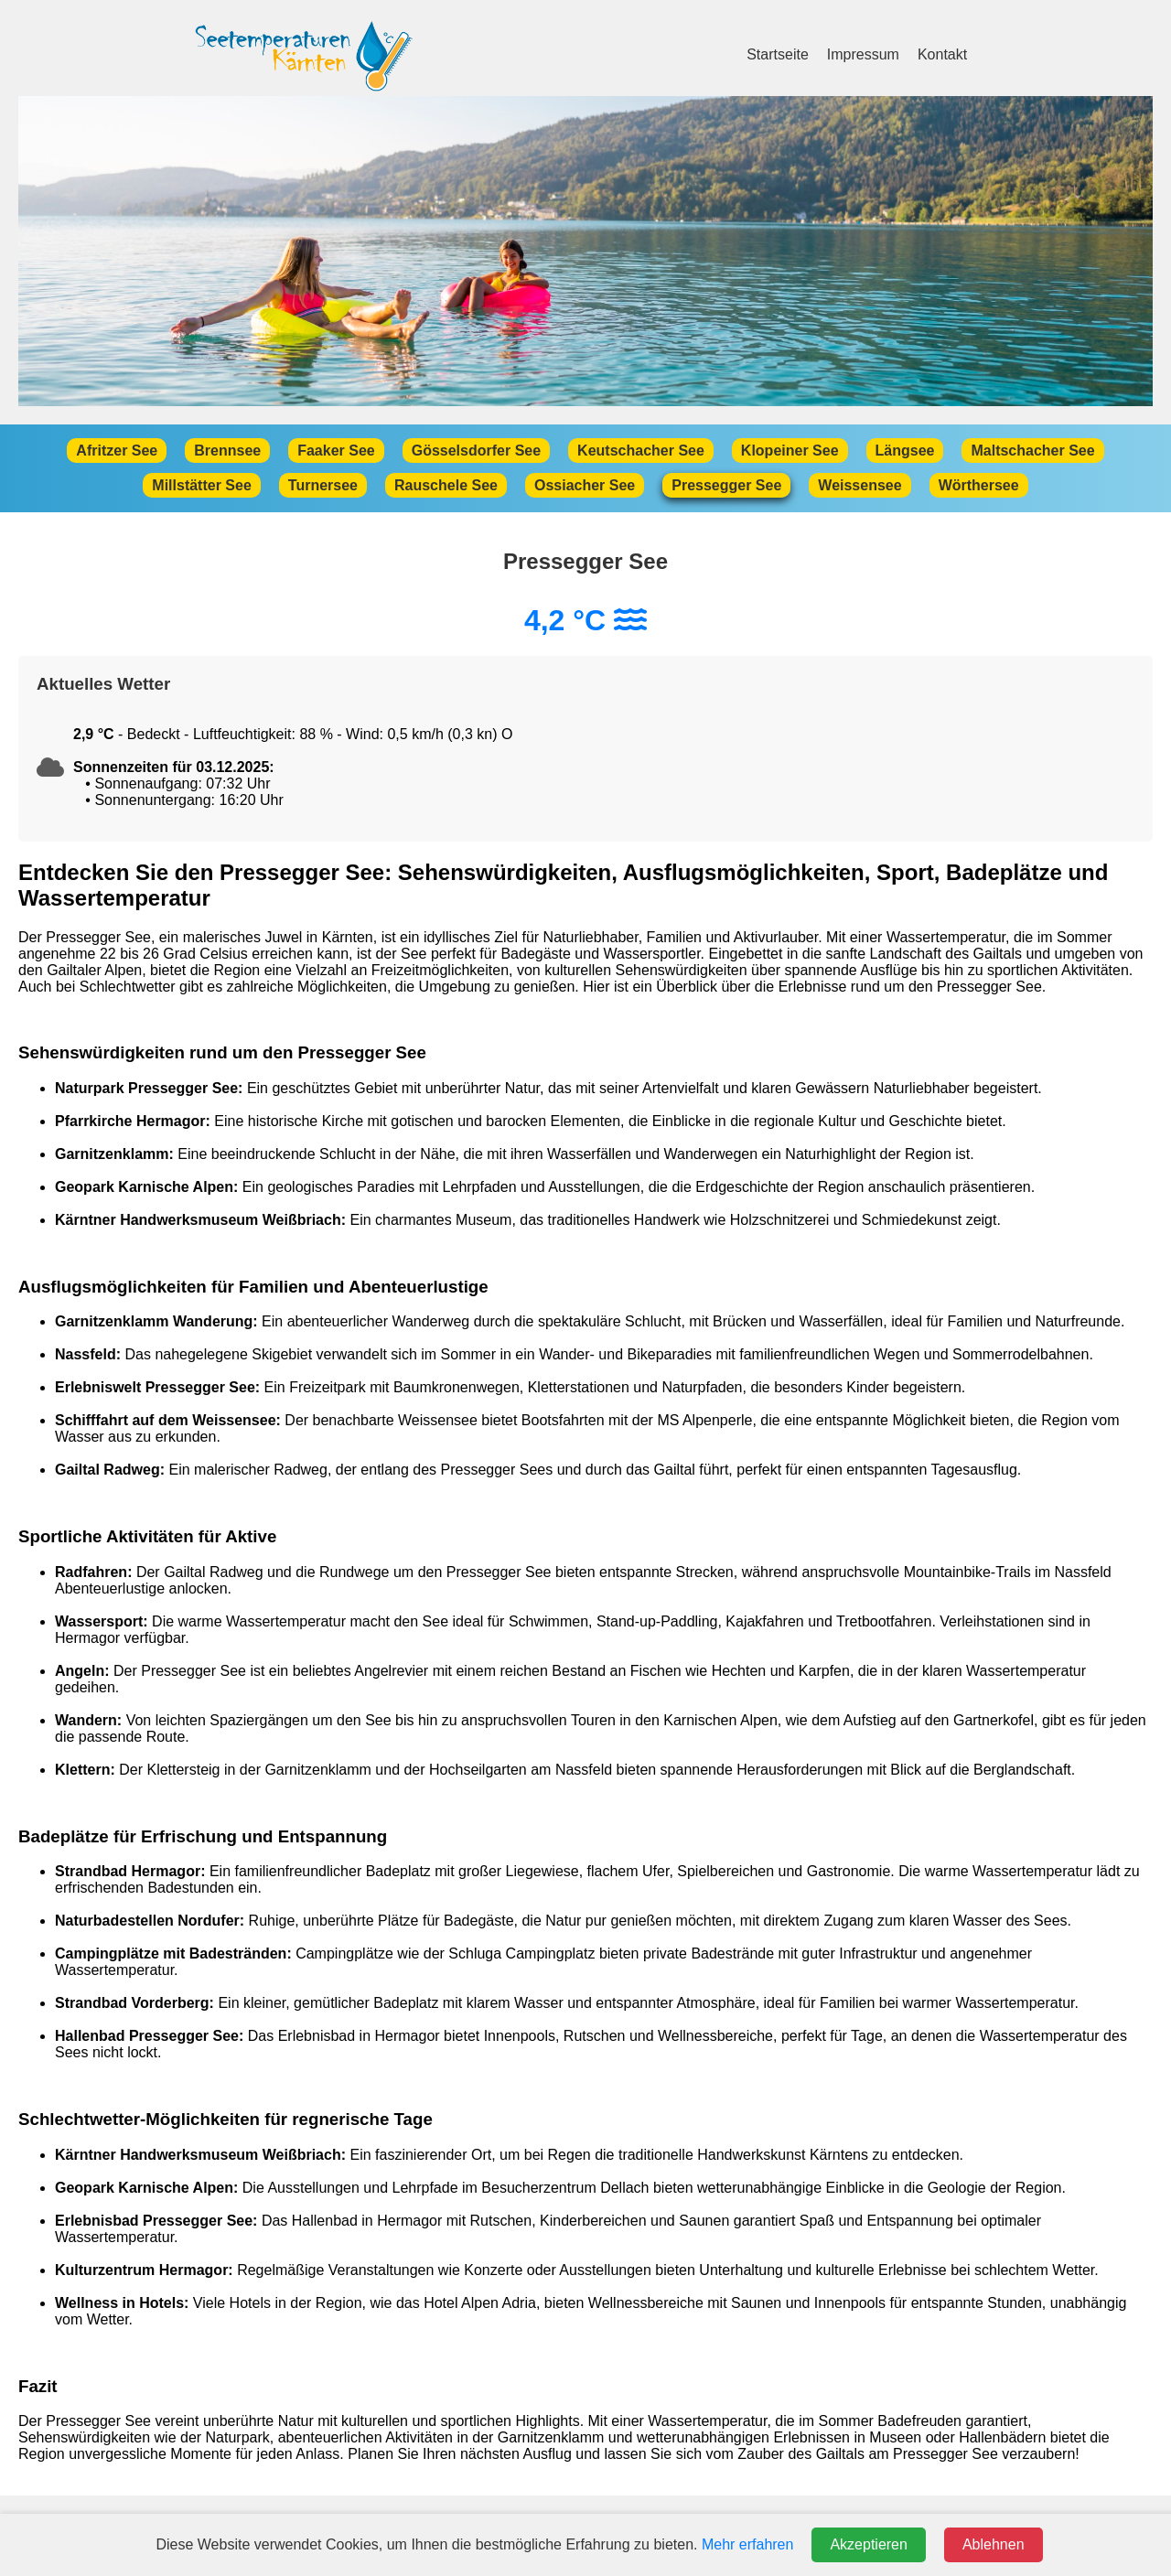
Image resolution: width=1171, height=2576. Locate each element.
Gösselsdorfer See (476, 450)
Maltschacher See (1032, 450)
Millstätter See (201, 485)
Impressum (863, 54)
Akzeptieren (869, 2544)
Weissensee (859, 485)
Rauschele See (446, 485)
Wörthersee (979, 485)
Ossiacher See (584, 485)
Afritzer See (116, 450)
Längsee (905, 450)
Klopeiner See (790, 450)
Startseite (778, 54)
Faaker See (336, 450)
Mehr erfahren (748, 2544)
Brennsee (227, 450)
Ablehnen (993, 2544)
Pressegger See (726, 485)
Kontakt (942, 54)
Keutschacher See (640, 450)
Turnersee (323, 485)
